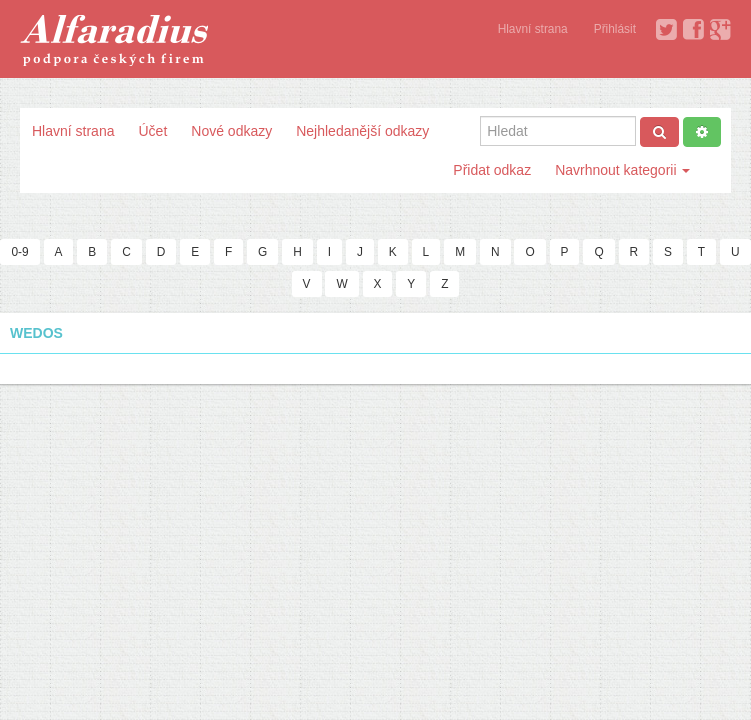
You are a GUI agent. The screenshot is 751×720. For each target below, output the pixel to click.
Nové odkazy (231, 131)
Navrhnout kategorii (622, 170)
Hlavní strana (533, 29)
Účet (152, 131)
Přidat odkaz (492, 170)
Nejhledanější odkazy (362, 131)
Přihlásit (615, 29)
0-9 (19, 252)
